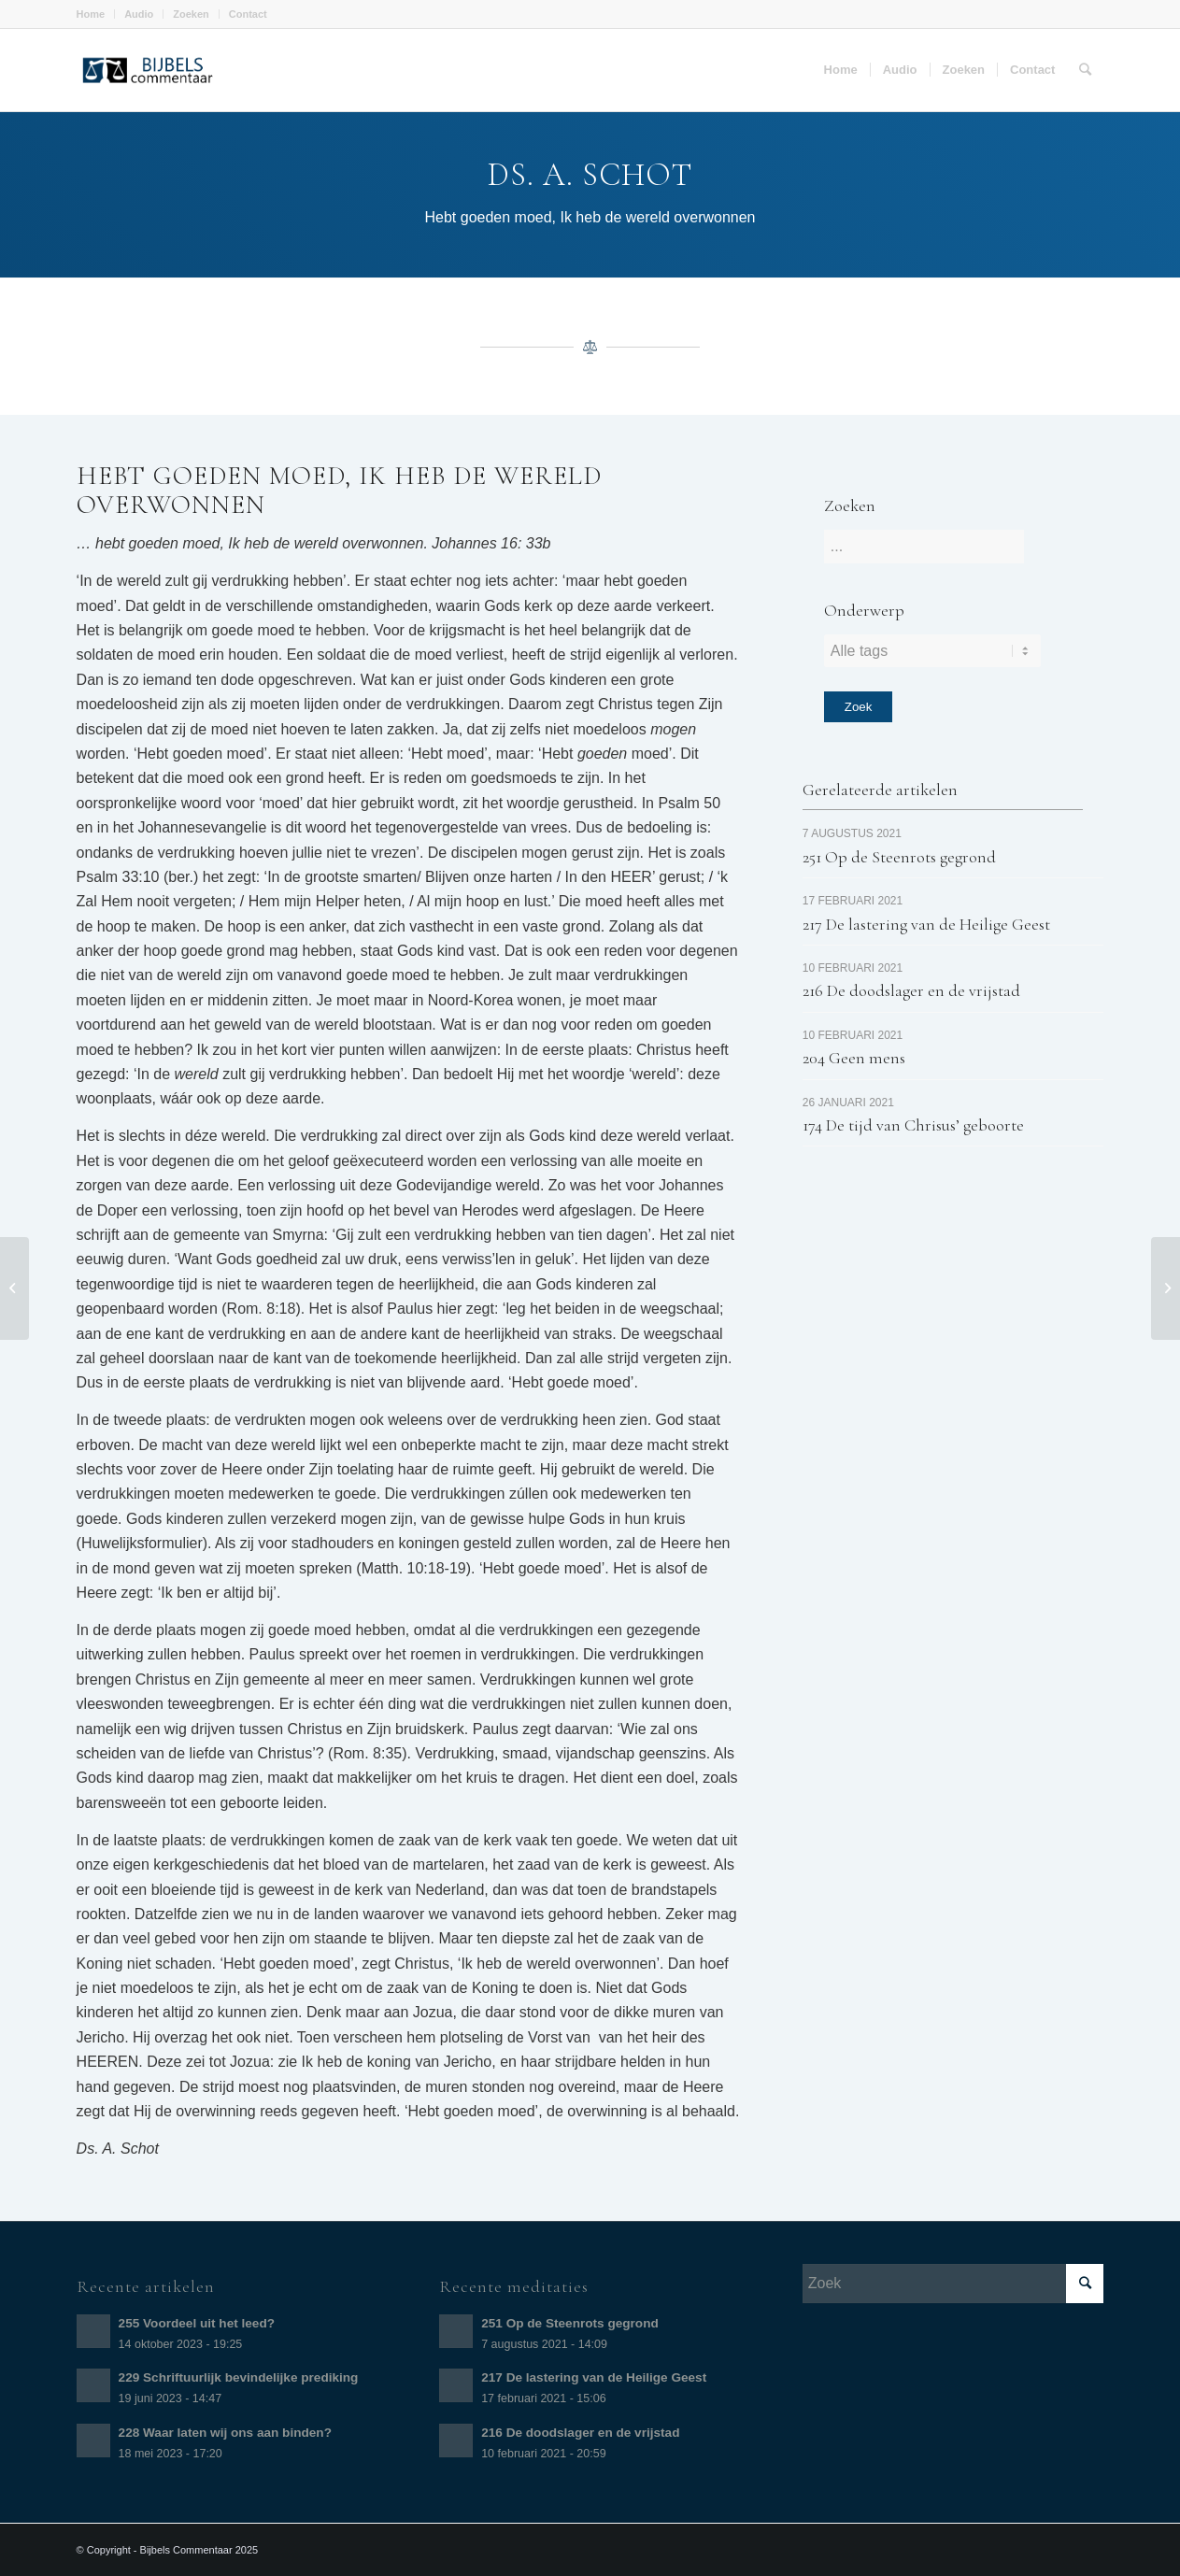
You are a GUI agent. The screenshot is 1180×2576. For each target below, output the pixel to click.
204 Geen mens (854, 1057)
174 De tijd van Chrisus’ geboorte (913, 1125)
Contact (248, 14)
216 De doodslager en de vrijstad (911, 990)
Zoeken (191, 14)
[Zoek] (1085, 70)
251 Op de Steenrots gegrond (899, 857)
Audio (138, 14)
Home (91, 14)
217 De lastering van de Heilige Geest (926, 924)
